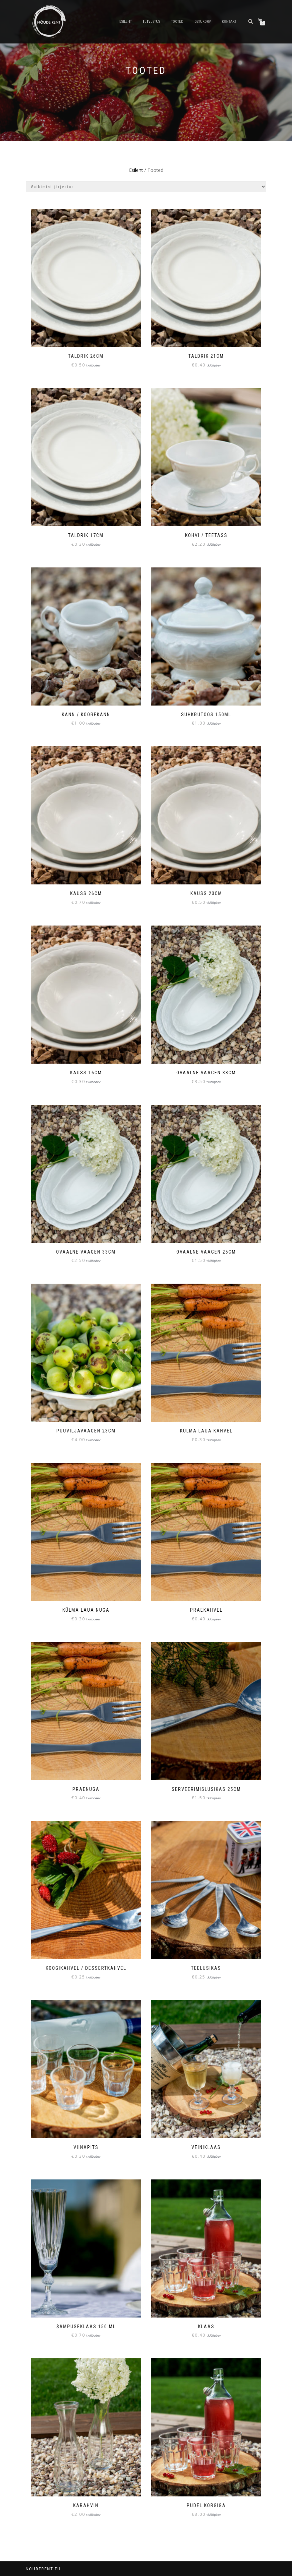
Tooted (177, 21)
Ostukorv (202, 21)
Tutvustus (151, 21)
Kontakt (229, 21)
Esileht (125, 21)
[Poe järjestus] (146, 186)
